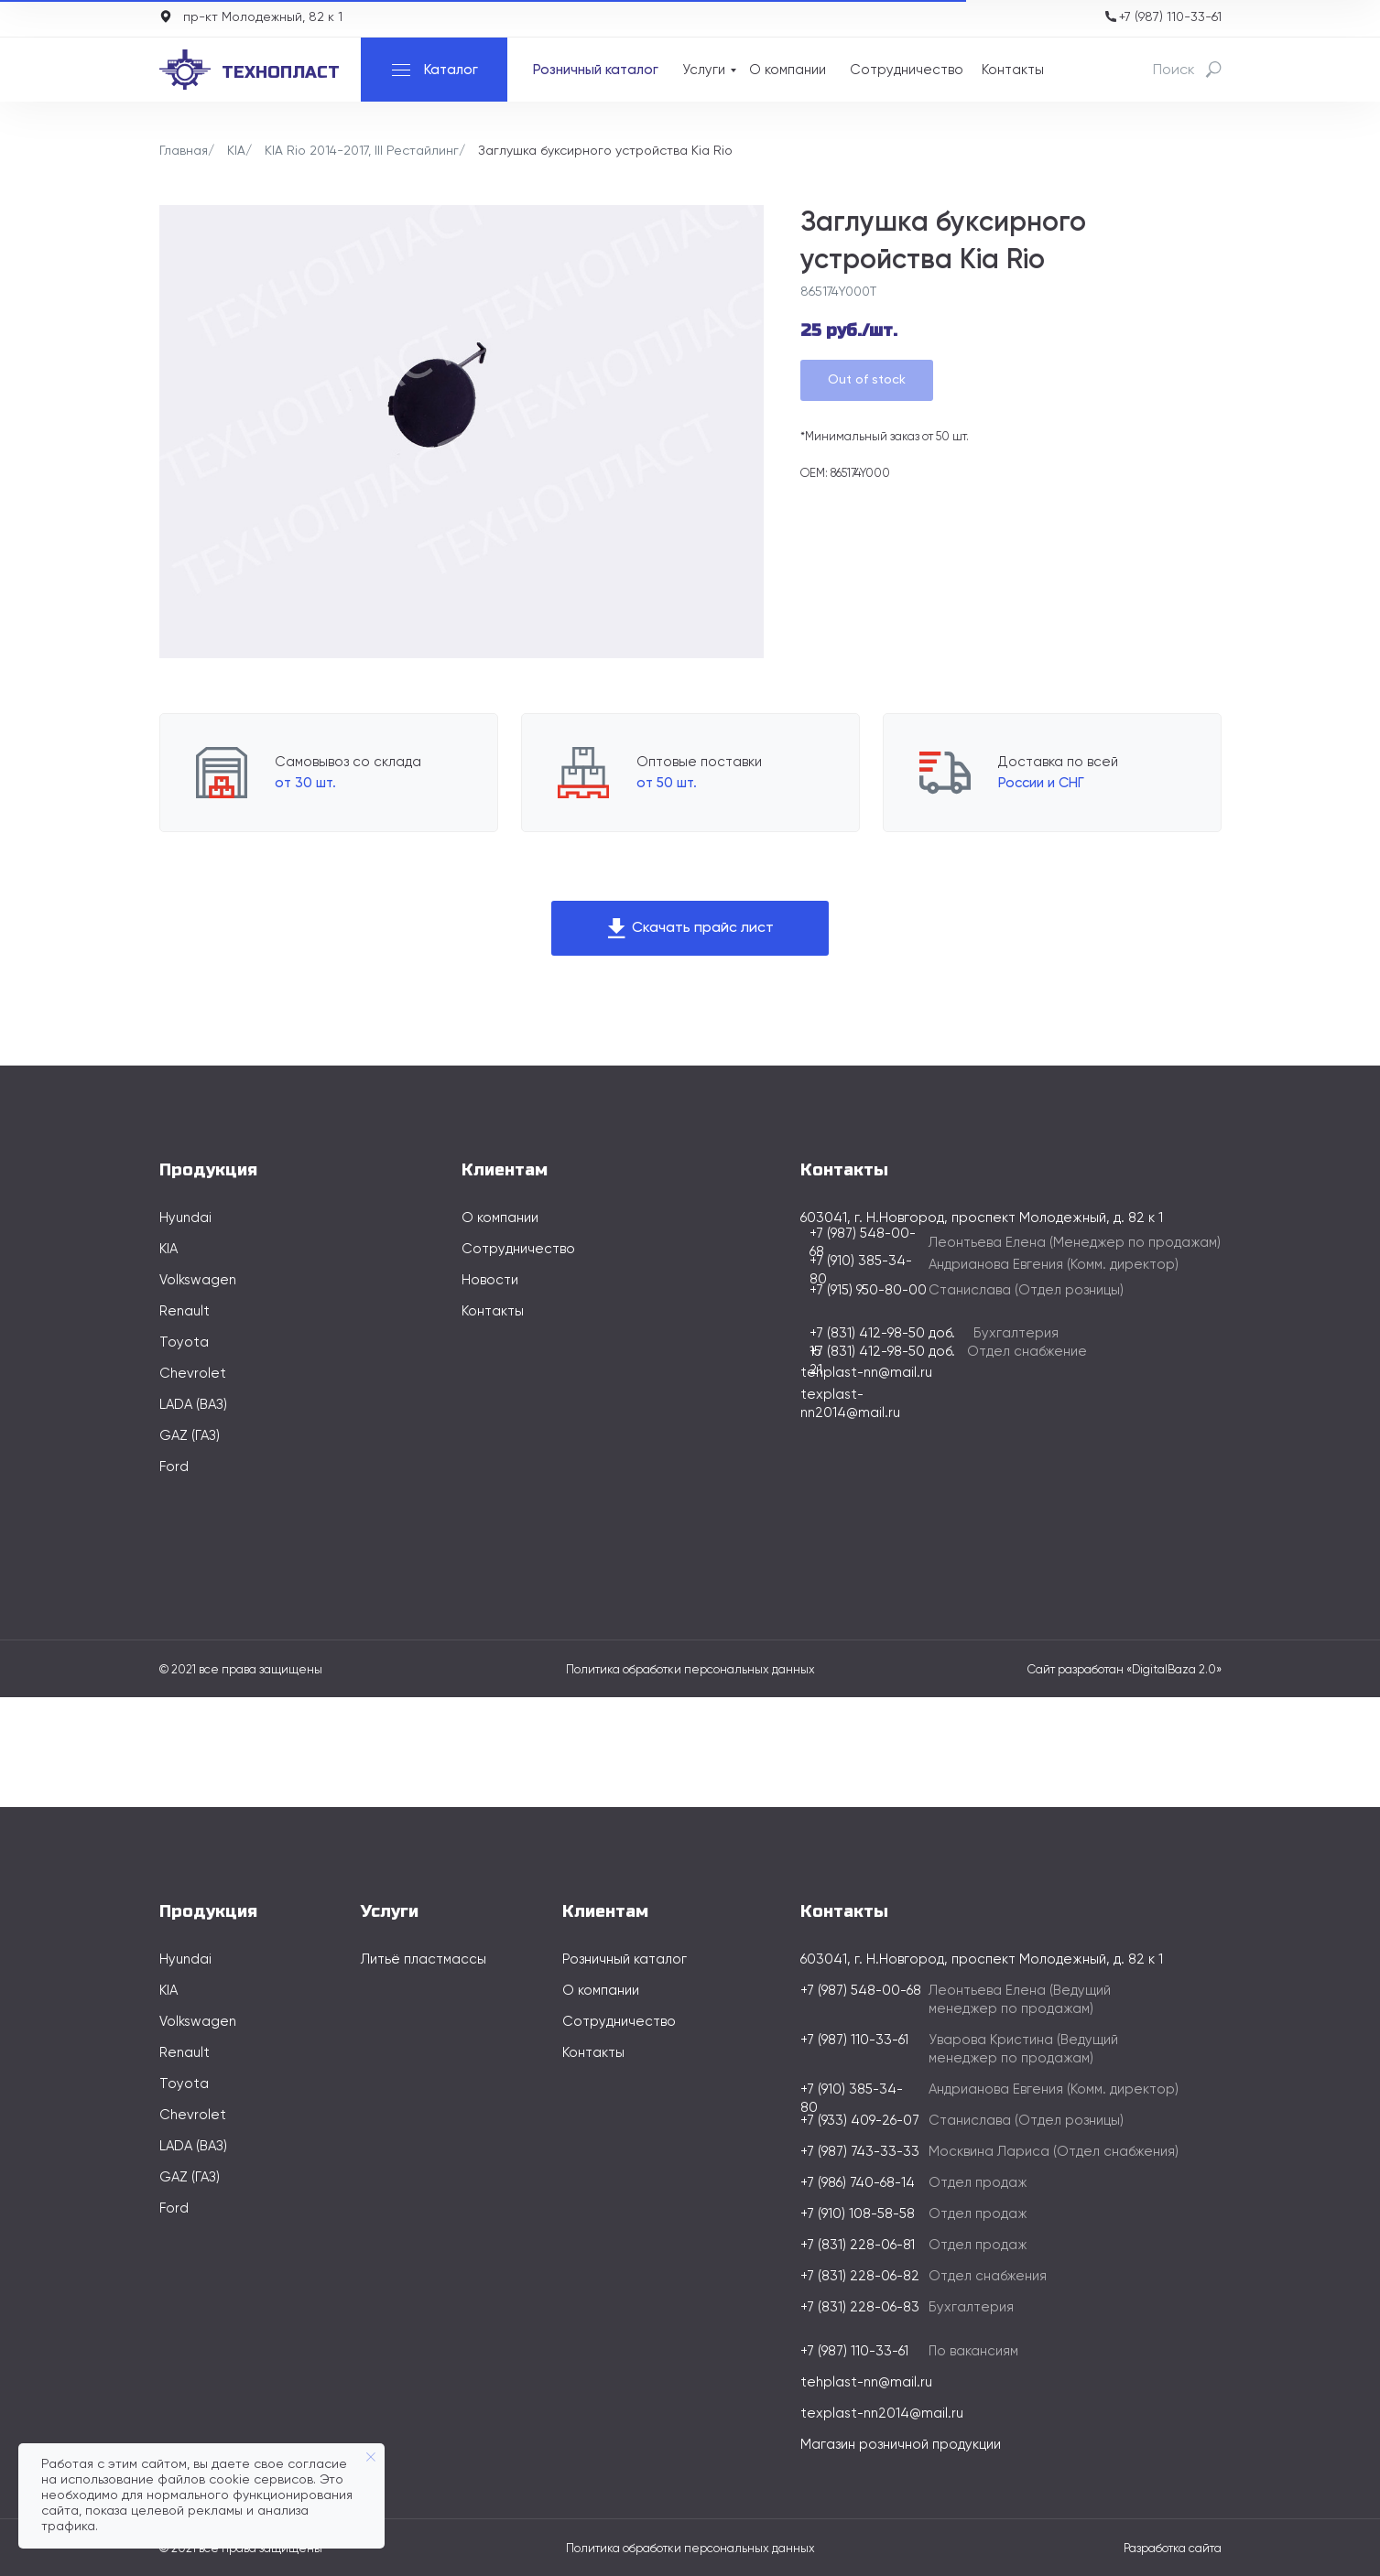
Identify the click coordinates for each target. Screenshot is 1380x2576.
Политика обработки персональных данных (690, 1670)
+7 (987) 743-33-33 (859, 2152)
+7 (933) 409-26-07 (859, 2120)
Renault (184, 1311)
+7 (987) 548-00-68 (860, 1990)
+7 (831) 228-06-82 (859, 2276)
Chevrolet (192, 1373)
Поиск (1174, 70)
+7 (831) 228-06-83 (859, 2307)
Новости (490, 1280)
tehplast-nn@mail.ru (866, 1373)
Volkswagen (197, 1280)
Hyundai (185, 1218)
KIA (236, 151)
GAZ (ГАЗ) (189, 1436)
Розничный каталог (595, 70)
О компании (787, 70)
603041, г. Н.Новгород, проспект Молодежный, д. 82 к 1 (981, 1959)
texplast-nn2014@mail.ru (881, 2413)
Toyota (184, 1342)
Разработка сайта (1173, 2549)
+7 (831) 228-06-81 (857, 2245)
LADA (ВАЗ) (193, 1405)
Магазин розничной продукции (900, 2445)
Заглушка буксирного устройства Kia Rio (605, 151)
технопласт (281, 72)
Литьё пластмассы (423, 1959)
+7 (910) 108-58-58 (857, 2214)
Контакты (1013, 70)
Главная (183, 151)
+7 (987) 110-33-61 (1170, 17)
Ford (174, 1467)
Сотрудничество (906, 70)
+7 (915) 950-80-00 (868, 1290)
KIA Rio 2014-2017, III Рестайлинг (362, 151)
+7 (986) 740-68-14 (857, 2183)
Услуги (703, 70)
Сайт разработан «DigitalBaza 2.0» (1124, 1670)
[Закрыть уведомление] (371, 2457)
